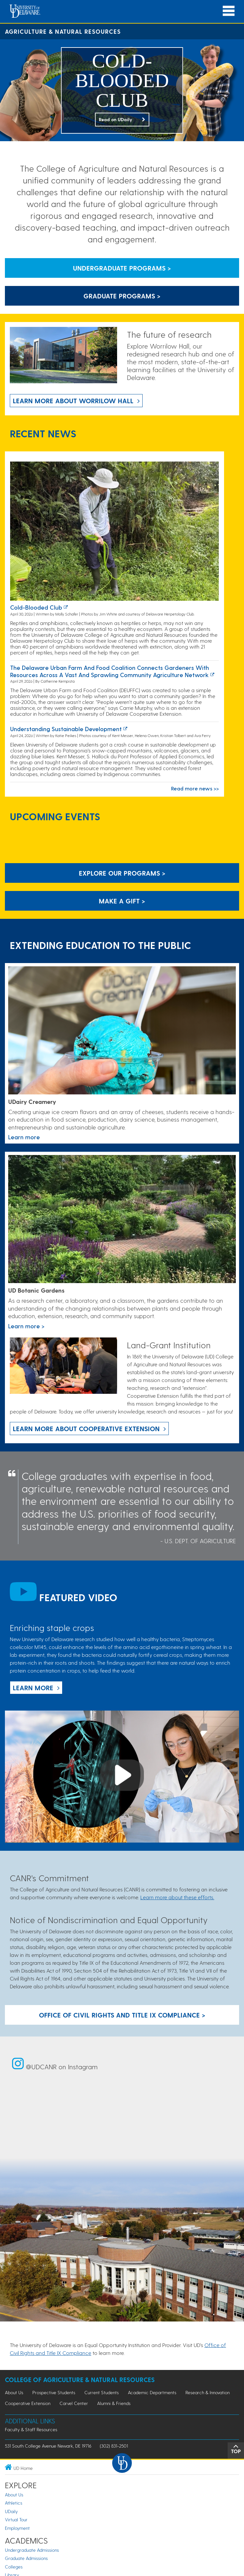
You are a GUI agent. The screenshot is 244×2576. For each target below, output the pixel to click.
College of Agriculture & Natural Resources (80, 2379)
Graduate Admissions (26, 2558)
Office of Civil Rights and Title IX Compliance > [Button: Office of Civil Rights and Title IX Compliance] (122, 2015)
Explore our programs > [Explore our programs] (122, 873)
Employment (17, 2528)
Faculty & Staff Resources (31, 2429)
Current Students (101, 2392)
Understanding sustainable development (66, 728)
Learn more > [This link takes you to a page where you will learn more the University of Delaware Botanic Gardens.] (26, 1325)
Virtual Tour (16, 2519)
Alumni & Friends (114, 2403)
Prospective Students (53, 2392)
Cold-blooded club (36, 607)
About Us (14, 2392)
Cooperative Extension (27, 2403)
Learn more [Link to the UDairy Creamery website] (24, 1136)
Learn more (33, 1688)
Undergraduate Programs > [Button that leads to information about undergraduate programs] (122, 268)
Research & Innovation (207, 2392)
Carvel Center (74, 2403)
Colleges (14, 2566)
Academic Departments (152, 2392)
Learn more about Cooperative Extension (86, 1428)
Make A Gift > (122, 901)
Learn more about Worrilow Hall (73, 401)
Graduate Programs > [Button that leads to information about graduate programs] (122, 296)
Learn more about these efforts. (177, 1897)
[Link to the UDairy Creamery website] (122, 1030)
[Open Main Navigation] (229, 11)
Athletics (13, 2503)
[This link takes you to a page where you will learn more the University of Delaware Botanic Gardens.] (122, 1219)
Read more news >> (195, 788)
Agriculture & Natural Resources (63, 31)
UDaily (11, 2511)
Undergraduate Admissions (32, 2550)
